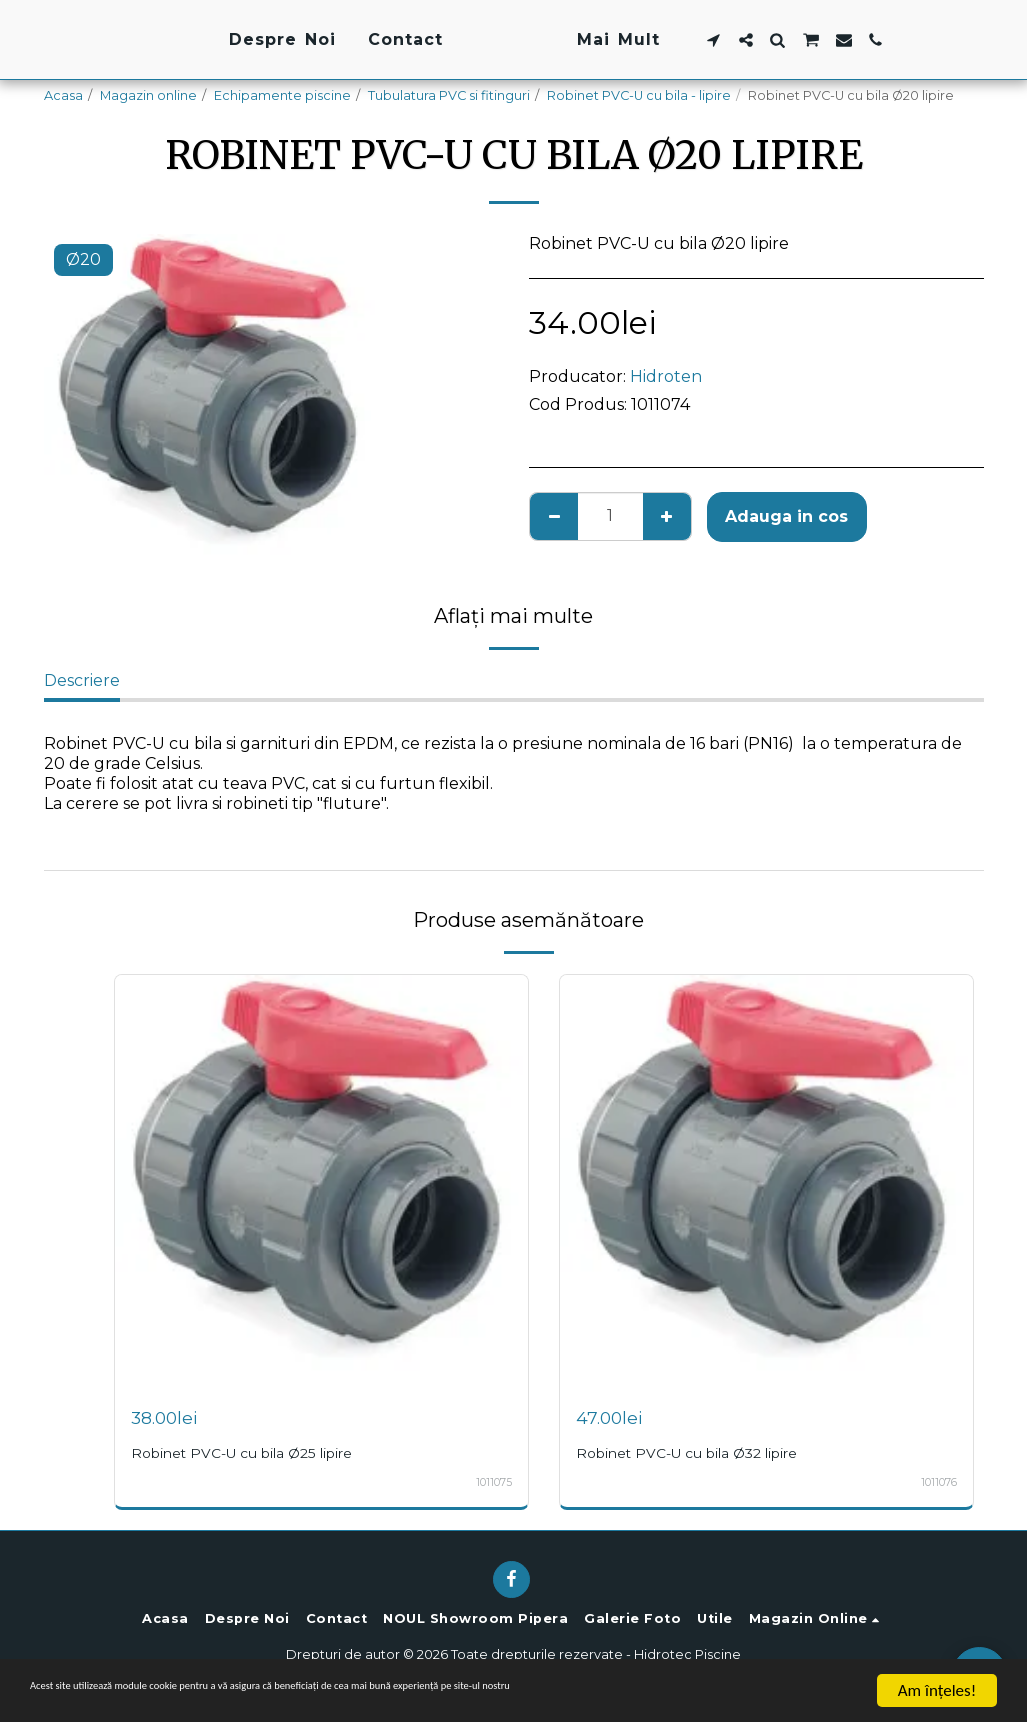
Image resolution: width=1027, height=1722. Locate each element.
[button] (841, 40)
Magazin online (148, 95)
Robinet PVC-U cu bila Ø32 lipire (700, 1452)
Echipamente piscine (282, 95)
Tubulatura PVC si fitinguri (449, 95)
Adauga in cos (786, 516)
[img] (321, 1181)
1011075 (491, 1482)
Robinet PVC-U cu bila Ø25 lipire (255, 1452)
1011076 (936, 1482)
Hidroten (666, 376)
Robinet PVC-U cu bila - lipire (639, 95)
